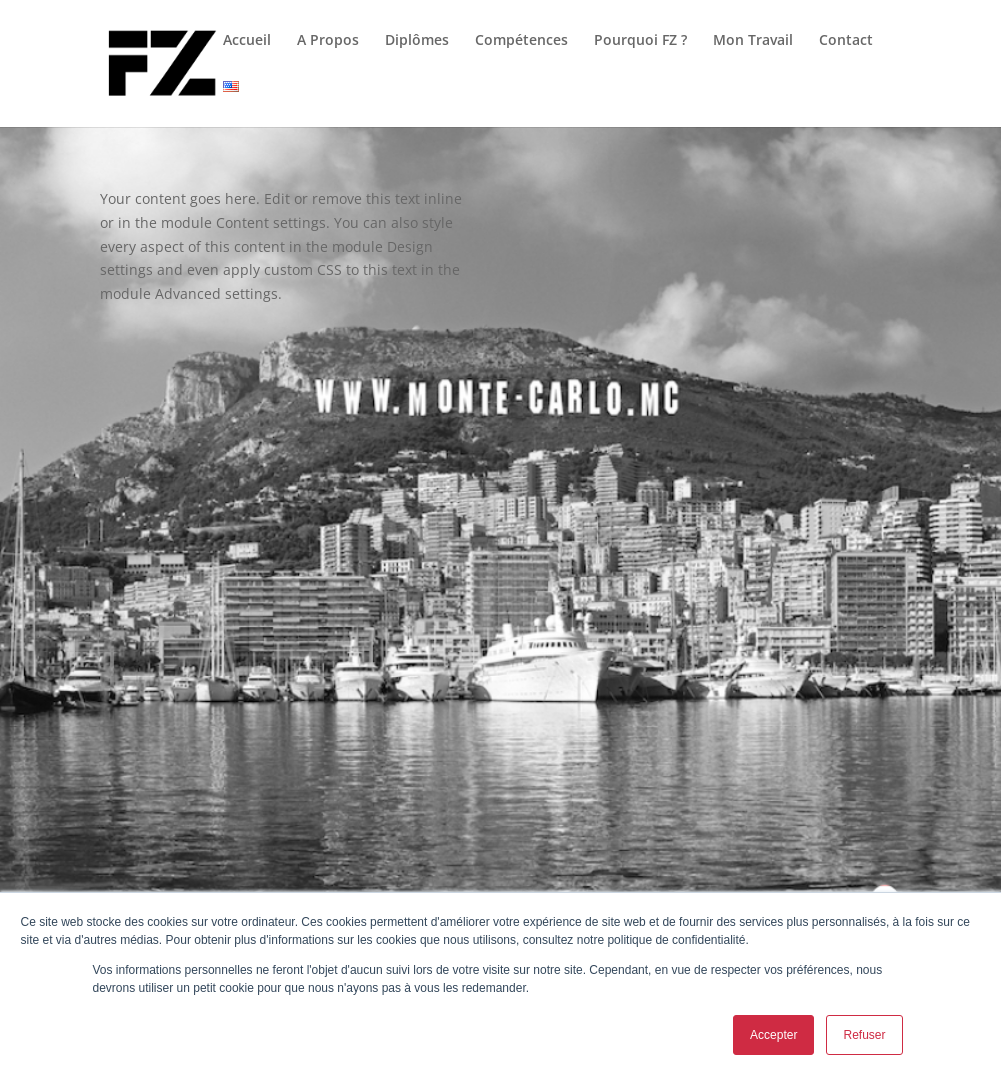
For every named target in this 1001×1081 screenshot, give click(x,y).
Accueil (247, 41)
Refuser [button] (864, 1035)
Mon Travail (753, 41)
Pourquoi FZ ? (640, 41)
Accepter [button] (773, 1035)
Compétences (521, 41)
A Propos (328, 41)
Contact (846, 41)
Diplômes (417, 41)
